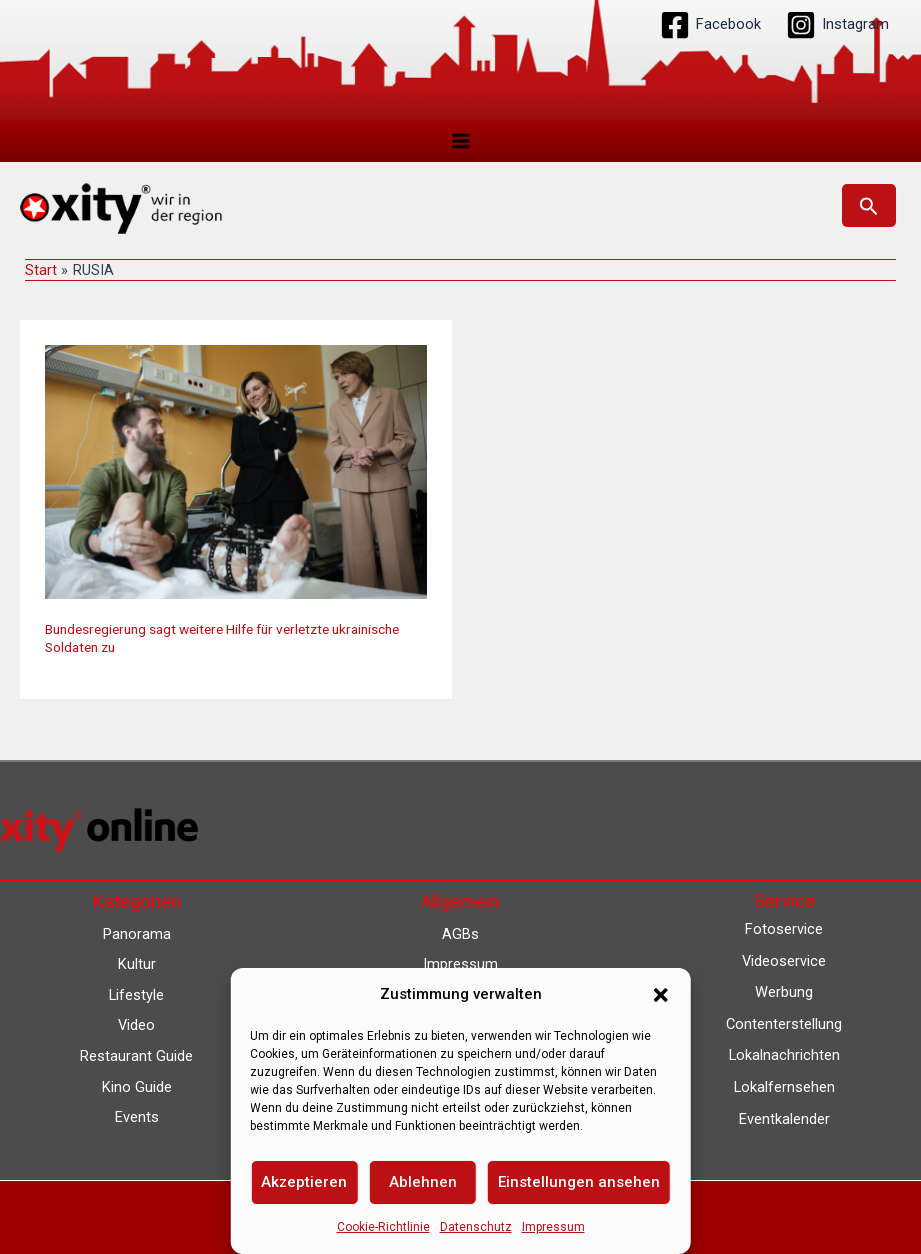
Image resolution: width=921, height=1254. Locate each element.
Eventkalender (784, 1119)
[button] (661, 995)
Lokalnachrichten (784, 1055)
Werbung (784, 992)
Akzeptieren (304, 1182)
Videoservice (784, 961)
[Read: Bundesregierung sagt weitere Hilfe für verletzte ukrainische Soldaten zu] (236, 472)
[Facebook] (710, 25)
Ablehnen (423, 1182)
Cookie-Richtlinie (383, 1227)
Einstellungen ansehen (579, 1182)
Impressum (553, 1227)
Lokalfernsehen (784, 1087)
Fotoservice (784, 929)
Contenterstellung (784, 1024)
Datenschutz (476, 1227)
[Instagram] (837, 25)
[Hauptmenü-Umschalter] (461, 141)
